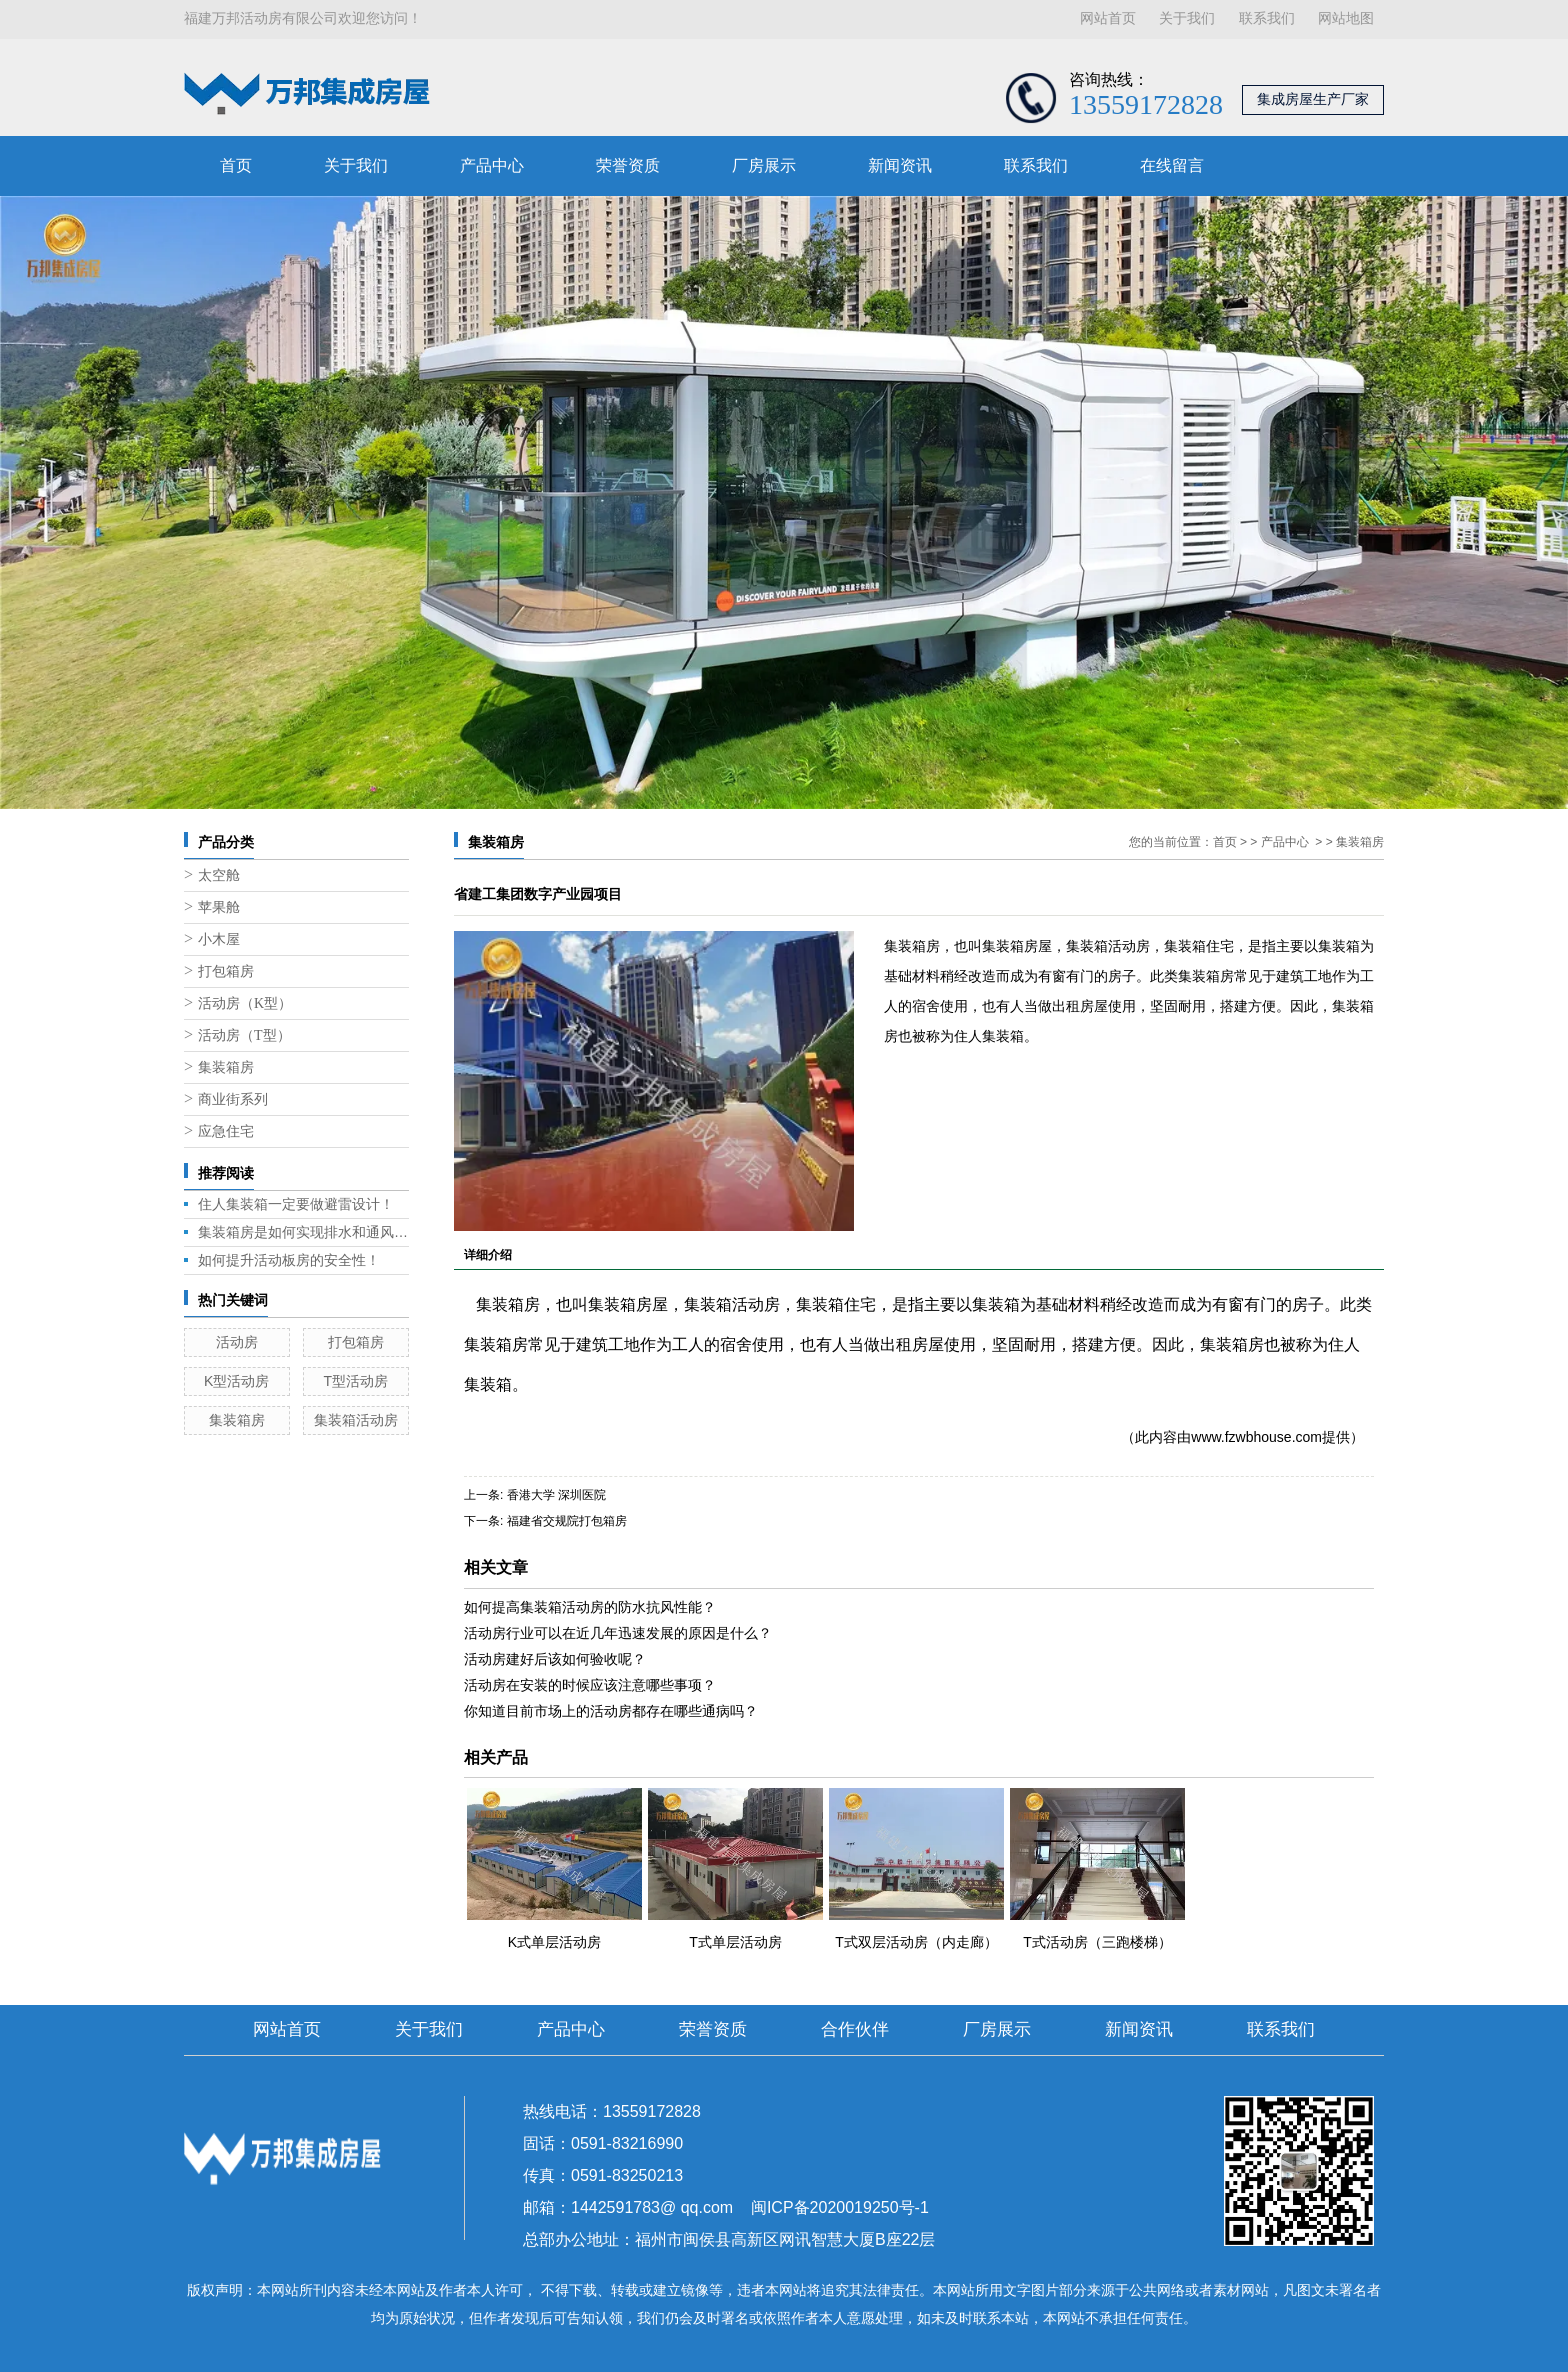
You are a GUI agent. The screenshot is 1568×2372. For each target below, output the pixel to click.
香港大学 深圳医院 (556, 1495)
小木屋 (219, 939)
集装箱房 (226, 1067)
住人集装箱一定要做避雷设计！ (296, 1204)
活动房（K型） (245, 1003)
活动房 (237, 1342)
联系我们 (1267, 18)
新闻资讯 (900, 165)
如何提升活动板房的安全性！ (289, 1260)
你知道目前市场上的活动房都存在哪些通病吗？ (611, 1711)
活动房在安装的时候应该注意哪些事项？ (590, 1685)
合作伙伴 (855, 2029)
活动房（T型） (244, 1035)
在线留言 (1172, 165)
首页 (236, 165)
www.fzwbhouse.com (1256, 1437)
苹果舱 (219, 907)
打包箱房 (226, 971)
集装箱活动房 (356, 1420)
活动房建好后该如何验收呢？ (555, 1659)
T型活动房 (355, 1381)
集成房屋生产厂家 (1313, 99)
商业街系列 (233, 1099)
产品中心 (492, 165)
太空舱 (219, 875)
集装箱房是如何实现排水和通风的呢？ (303, 1232)
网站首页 (1108, 18)
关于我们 (1187, 18)
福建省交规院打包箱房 (567, 1521)
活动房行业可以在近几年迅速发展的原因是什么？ (618, 1633)
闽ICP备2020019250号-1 (840, 2207)
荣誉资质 (628, 165)
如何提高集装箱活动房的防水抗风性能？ (590, 1607)
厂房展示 (764, 165)
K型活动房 (236, 1381)
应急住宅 (226, 1131)
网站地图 (1346, 18)
